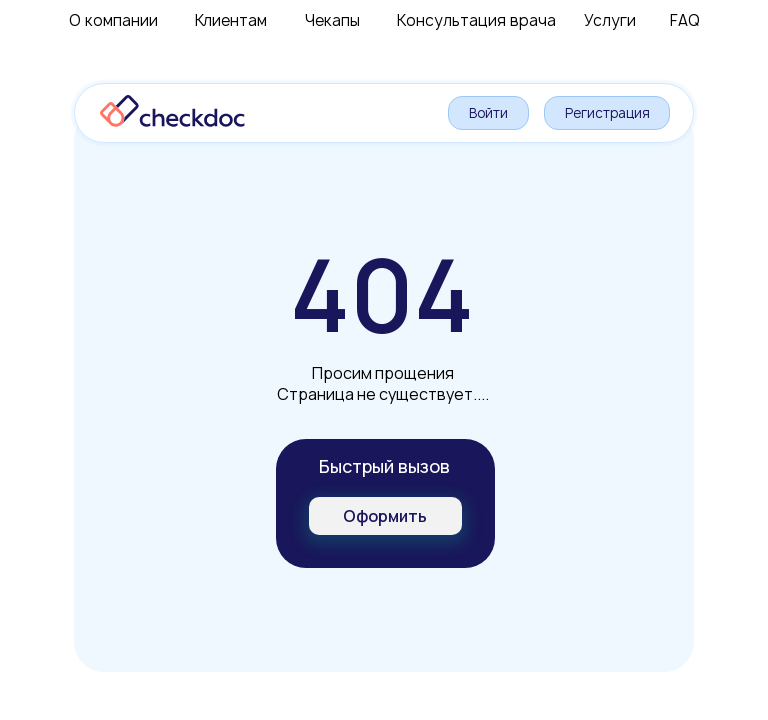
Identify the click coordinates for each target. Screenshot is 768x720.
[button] (385, 516)
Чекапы (332, 20)
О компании (113, 20)
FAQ (685, 20)
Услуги (610, 20)
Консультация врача (476, 20)
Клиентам (231, 20)
